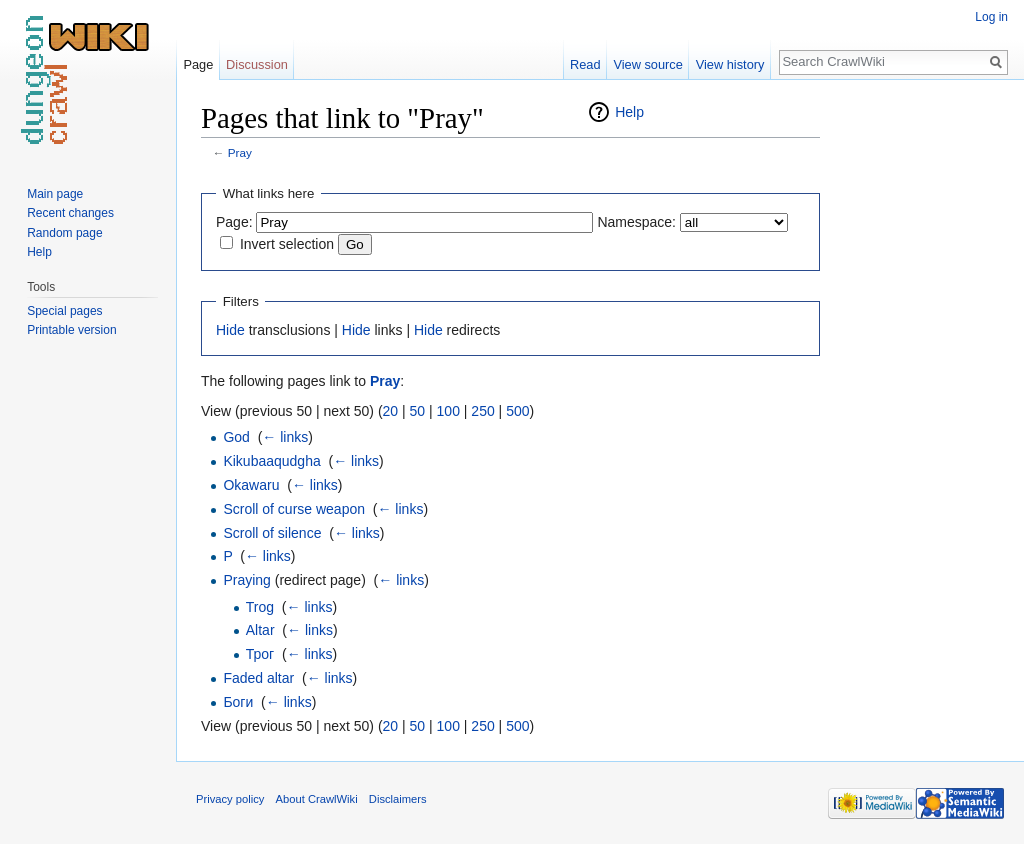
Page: (234, 222)
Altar (260, 630)
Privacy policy (230, 799)
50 (418, 411)
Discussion (257, 64)
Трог (260, 654)
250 (482, 411)
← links (285, 437)
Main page (55, 194)
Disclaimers (398, 799)
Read (585, 64)
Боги (238, 702)
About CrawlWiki (317, 799)
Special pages (64, 311)
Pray (240, 152)
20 (391, 411)
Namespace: (636, 222)
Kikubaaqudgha (271, 461)
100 (448, 411)
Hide (230, 330)
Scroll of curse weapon (294, 509)
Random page (64, 233)
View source (647, 64)
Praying (246, 580)
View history (730, 64)
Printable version (71, 330)
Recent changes (70, 213)
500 (517, 411)
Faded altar (258, 678)
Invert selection (287, 244)
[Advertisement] (920, 400)
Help (629, 112)
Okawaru (251, 485)
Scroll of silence (272, 533)
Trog (260, 607)
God (236, 437)
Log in (991, 17)
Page (198, 64)
